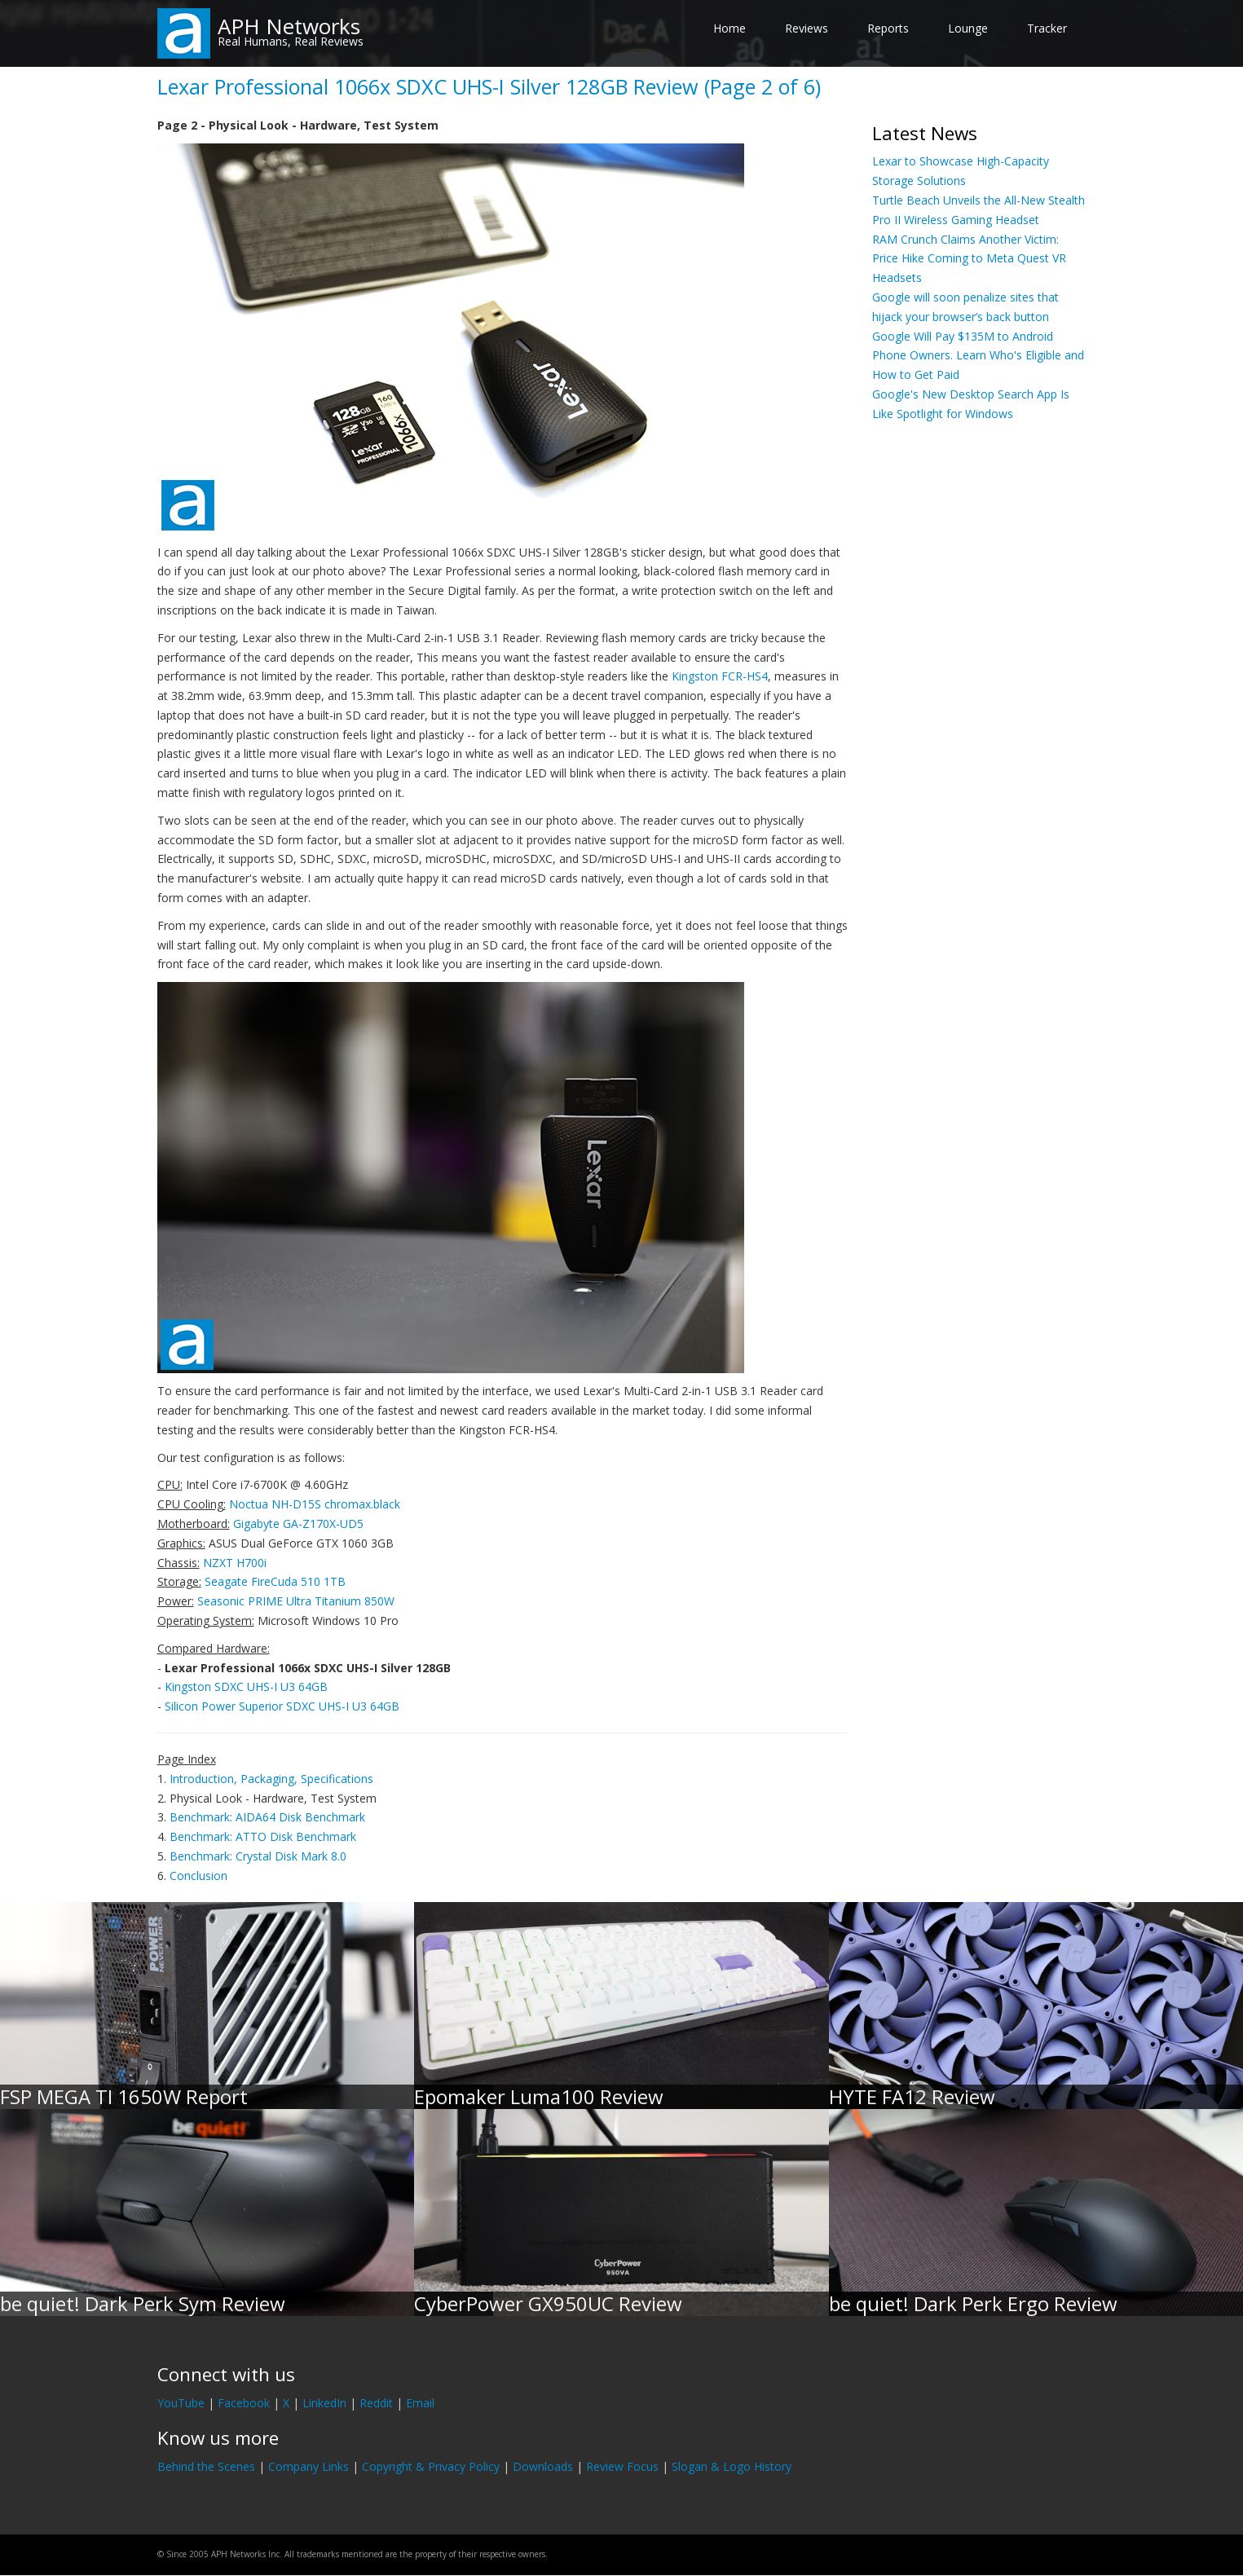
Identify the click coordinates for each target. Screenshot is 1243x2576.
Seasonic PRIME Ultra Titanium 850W (295, 1601)
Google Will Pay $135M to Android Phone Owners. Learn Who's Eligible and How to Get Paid (978, 355)
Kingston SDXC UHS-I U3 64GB (246, 1686)
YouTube (181, 2403)
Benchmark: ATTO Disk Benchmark (263, 1836)
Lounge (968, 28)
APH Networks (289, 26)
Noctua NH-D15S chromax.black (314, 1504)
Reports (888, 28)
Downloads (543, 2466)
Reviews (806, 28)
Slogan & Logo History (731, 2466)
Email (420, 2403)
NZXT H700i (235, 1562)
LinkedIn (324, 2403)
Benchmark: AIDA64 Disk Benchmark (267, 1817)
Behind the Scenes (206, 2466)
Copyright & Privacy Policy (431, 2466)
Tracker (1047, 28)
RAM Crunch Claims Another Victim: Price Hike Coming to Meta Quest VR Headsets (969, 258)
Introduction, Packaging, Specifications (271, 1778)
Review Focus (622, 2466)
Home (729, 28)
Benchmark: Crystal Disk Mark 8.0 (258, 1856)
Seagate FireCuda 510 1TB (275, 1581)
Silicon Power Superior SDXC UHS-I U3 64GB (282, 1706)
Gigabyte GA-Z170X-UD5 (298, 1523)
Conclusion (198, 1875)
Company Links (308, 2466)
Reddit (376, 2403)
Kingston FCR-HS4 (720, 676)
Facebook (244, 2403)
